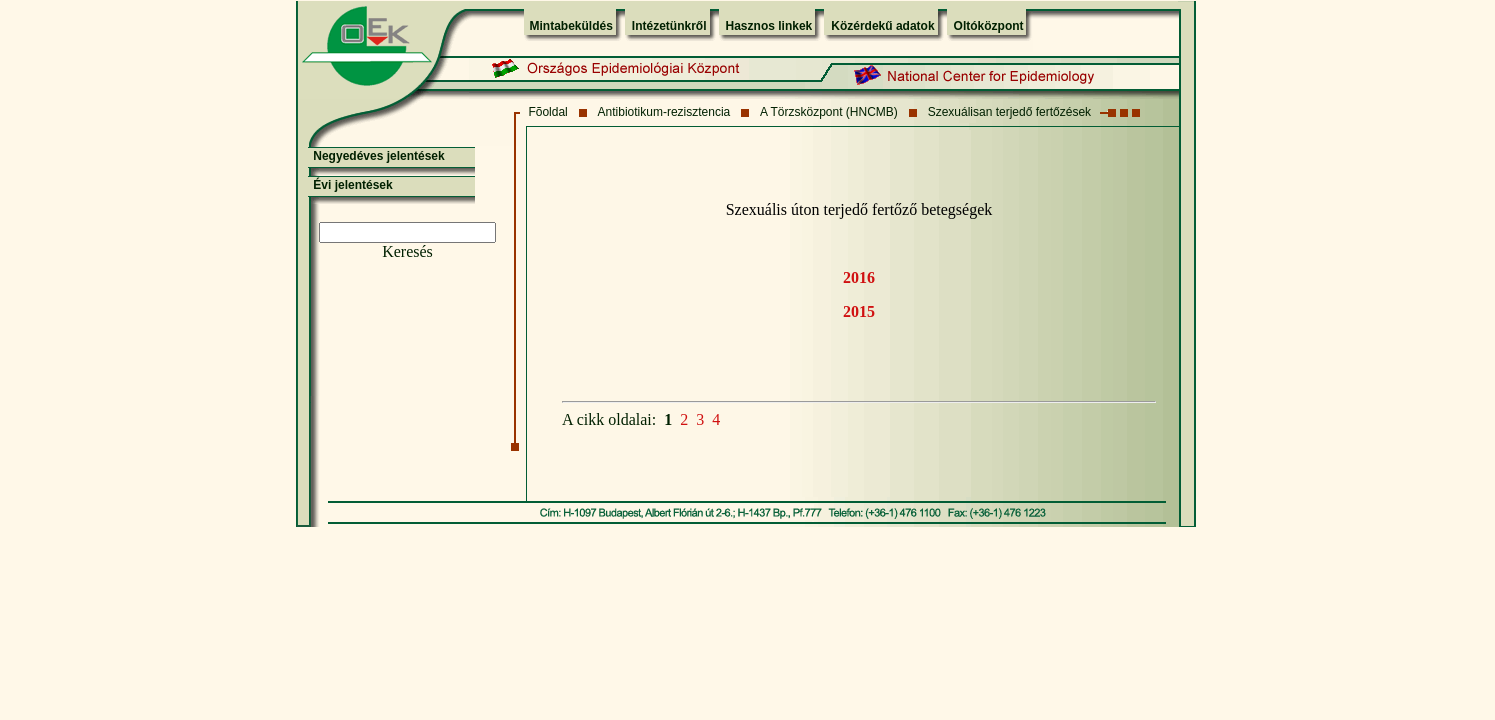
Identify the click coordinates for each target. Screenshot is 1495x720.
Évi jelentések (352, 185)
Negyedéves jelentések (378, 156)
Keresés (407, 251)
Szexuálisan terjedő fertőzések (1009, 112)
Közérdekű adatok (882, 26)
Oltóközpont (989, 26)
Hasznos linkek (769, 26)
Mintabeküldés (571, 26)
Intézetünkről (669, 26)
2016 (859, 277)
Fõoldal (547, 112)
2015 (859, 311)
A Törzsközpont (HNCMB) (829, 112)
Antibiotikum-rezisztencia (664, 112)
